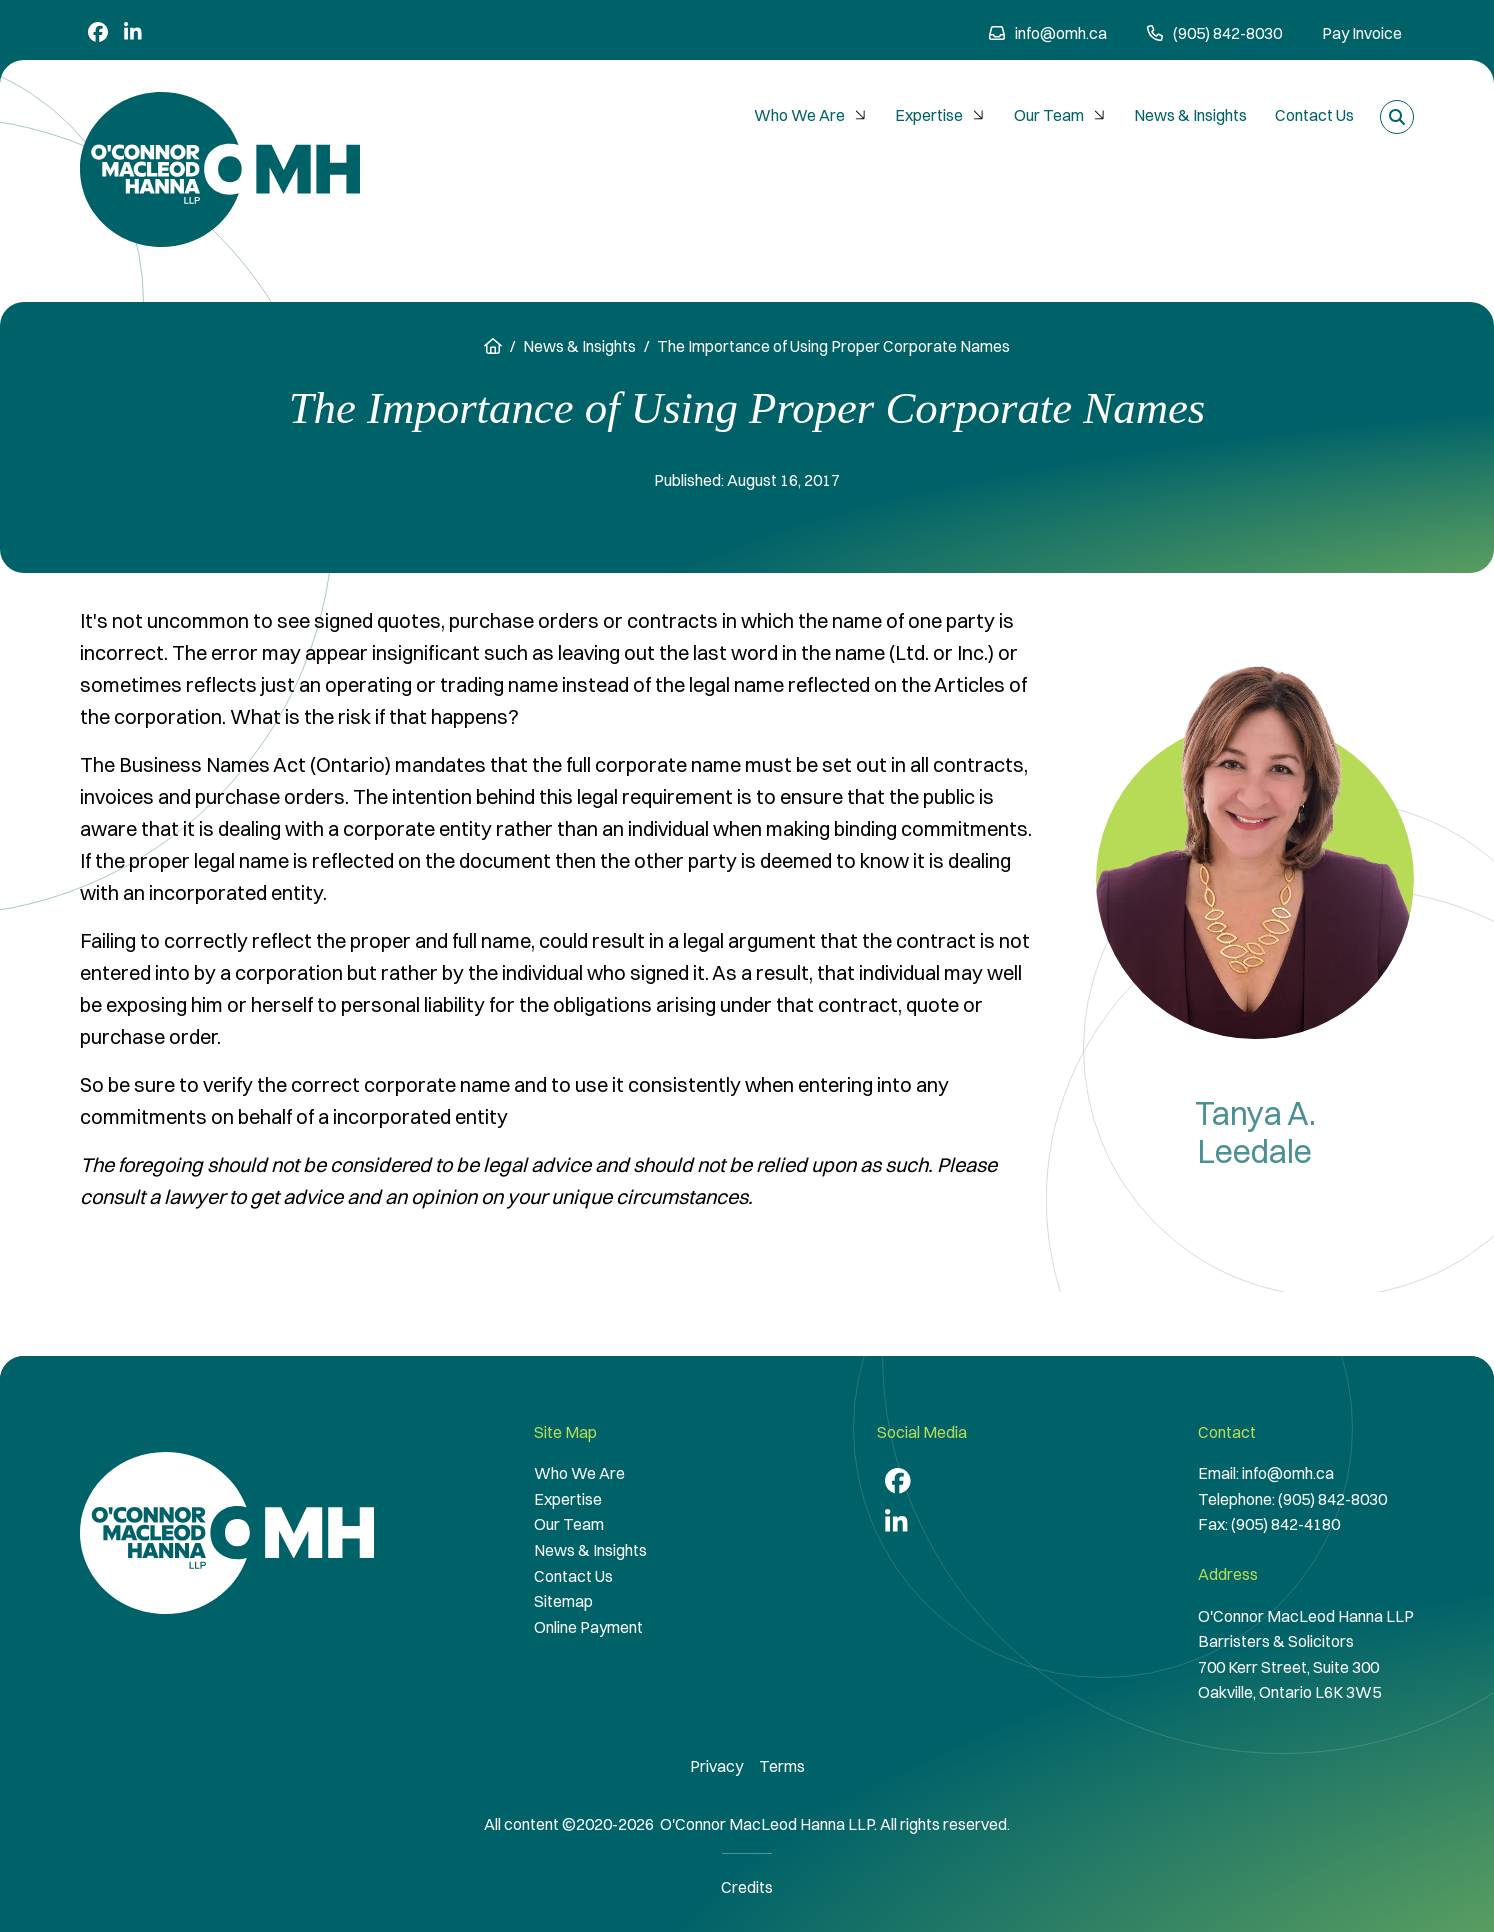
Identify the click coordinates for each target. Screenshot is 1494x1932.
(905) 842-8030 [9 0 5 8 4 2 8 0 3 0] (1214, 33)
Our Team (1062, 115)
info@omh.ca (1048, 33)
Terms (782, 1766)
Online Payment (588, 1627)
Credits (747, 1887)
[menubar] (1054, 115)
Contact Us (1314, 115)
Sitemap (563, 1601)
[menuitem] (810, 115)
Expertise (942, 115)
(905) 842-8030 (1332, 1499)
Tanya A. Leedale (1255, 1132)
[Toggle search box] (1397, 117)
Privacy (716, 1766)
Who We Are (812, 115)
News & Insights (1190, 115)
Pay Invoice (1362, 33)
